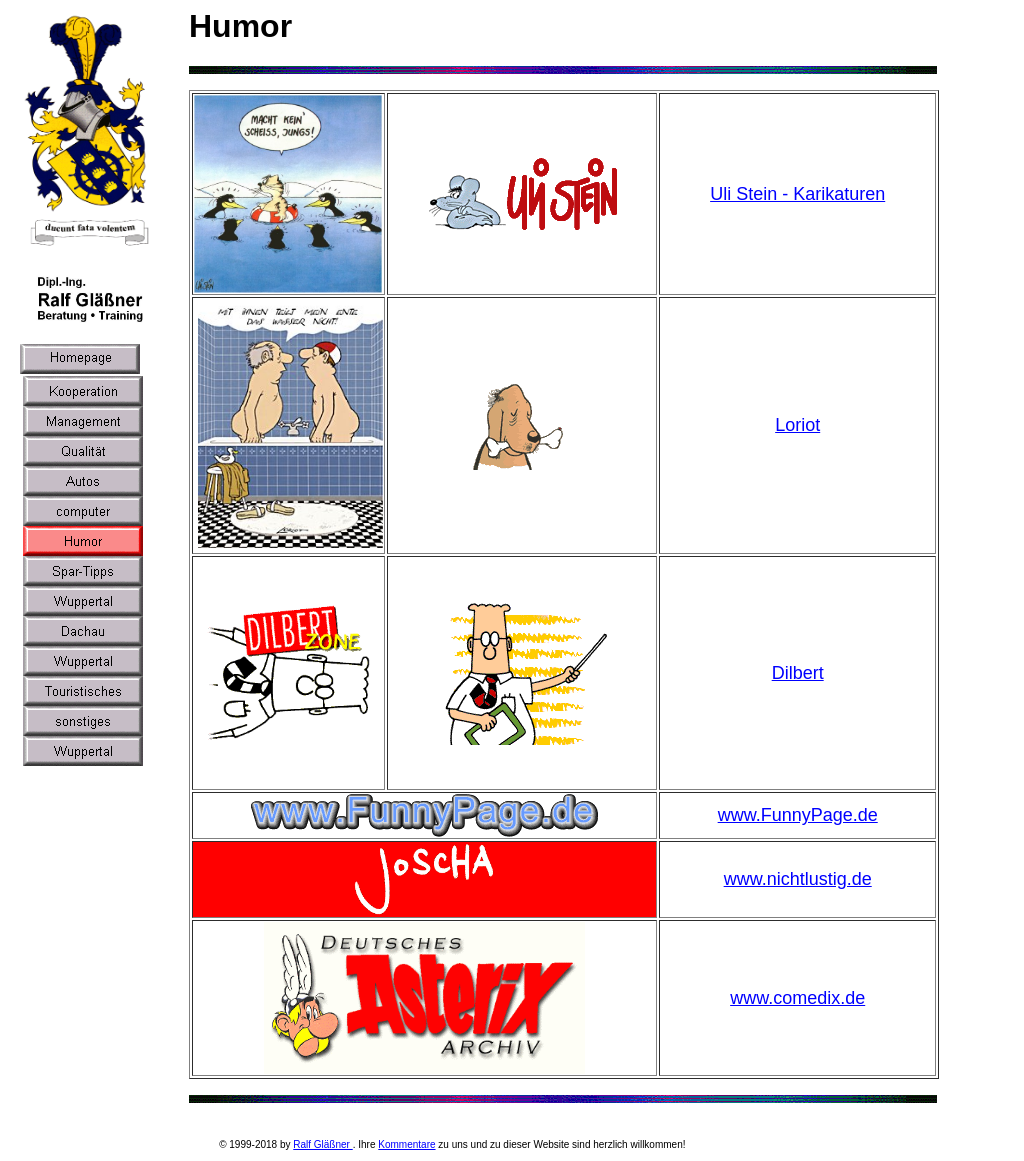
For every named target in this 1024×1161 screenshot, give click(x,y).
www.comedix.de (797, 998)
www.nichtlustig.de (798, 879)
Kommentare (406, 1144)
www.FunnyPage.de (798, 815)
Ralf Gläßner (322, 1144)
